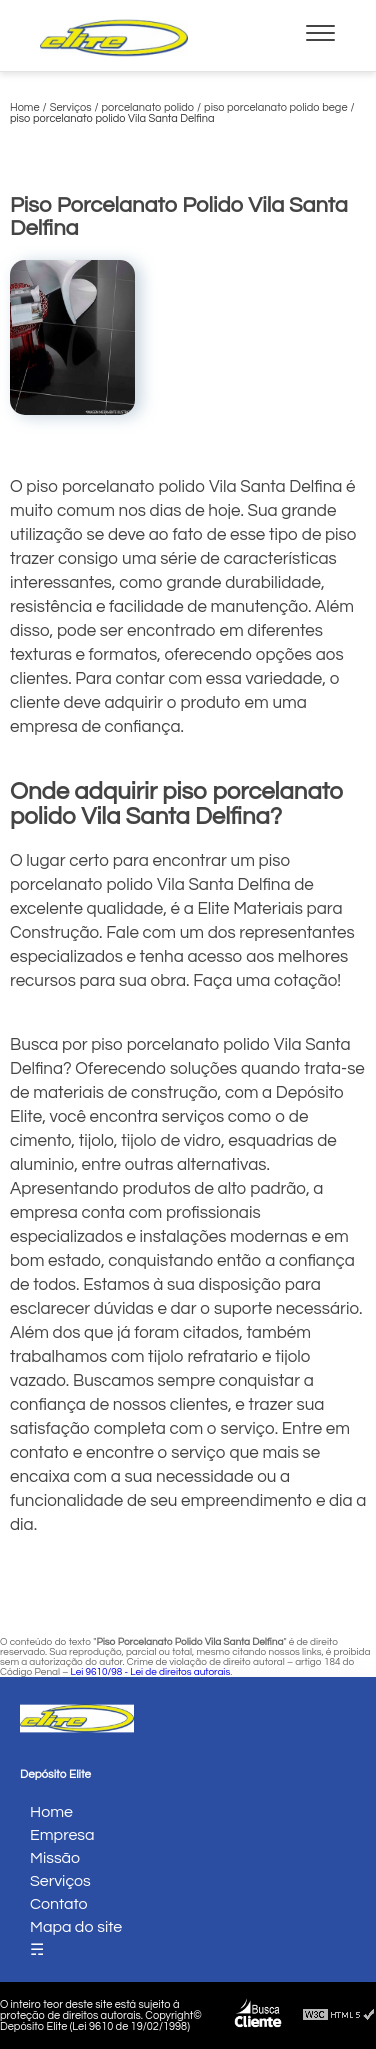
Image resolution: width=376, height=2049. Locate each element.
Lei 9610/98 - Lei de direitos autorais (150, 1672)
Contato (59, 1904)
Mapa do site (76, 1927)
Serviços (60, 1881)
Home (51, 1812)
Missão (55, 1858)
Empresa (62, 1835)
